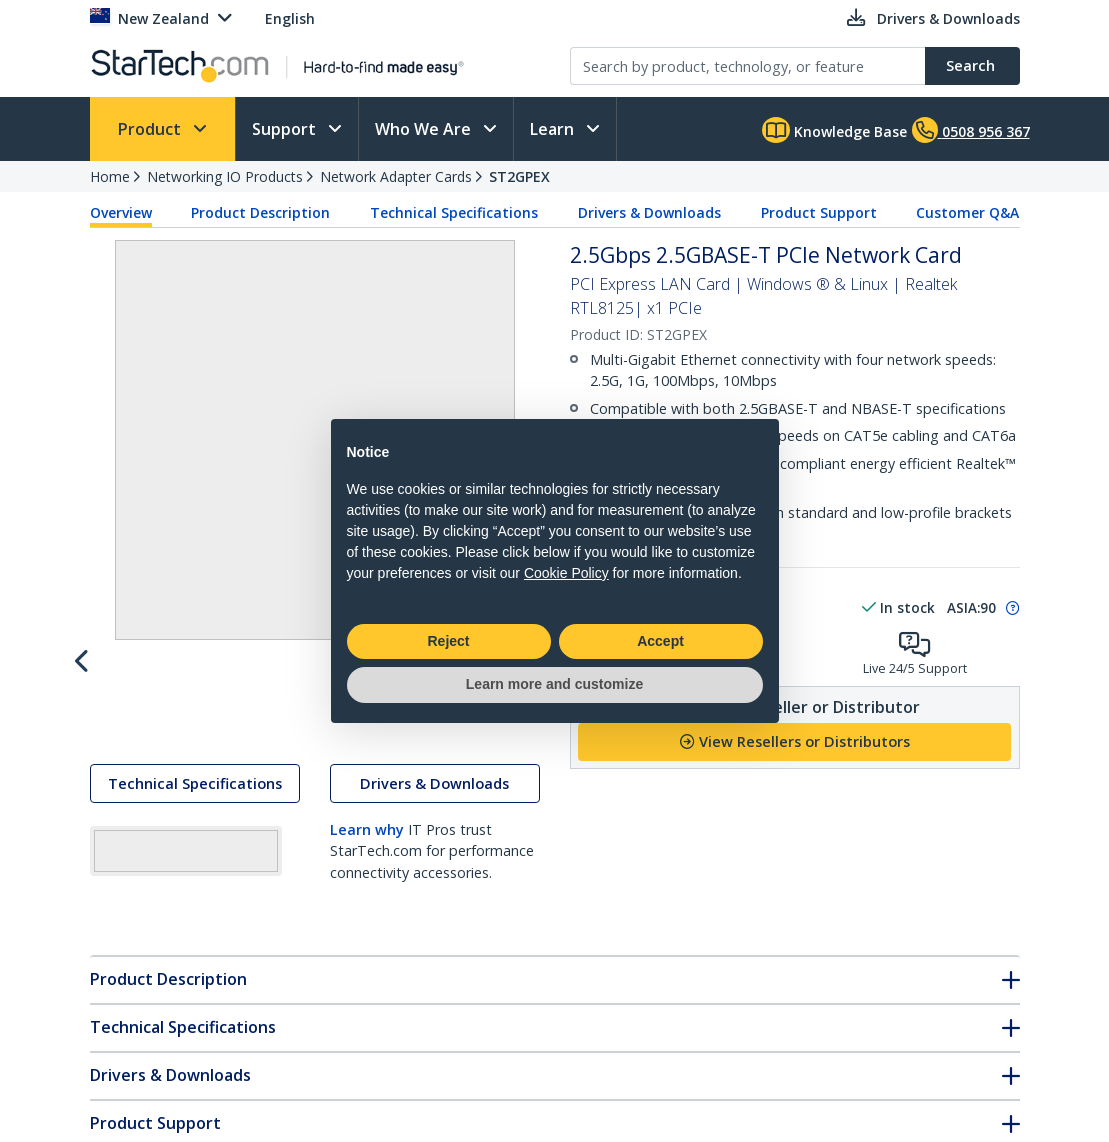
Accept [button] (660, 641)
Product (151, 129)
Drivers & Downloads (649, 212)
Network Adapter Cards (396, 176)
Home (110, 176)
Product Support (819, 212)
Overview (121, 212)
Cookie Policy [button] (566, 573)
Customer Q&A (967, 212)
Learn (554, 129)
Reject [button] (448, 641)
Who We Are (425, 129)
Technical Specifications (454, 212)
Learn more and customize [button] (554, 684)
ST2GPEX (519, 176)
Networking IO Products (225, 176)
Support (286, 129)
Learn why (367, 956)
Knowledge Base (834, 130)
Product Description (260, 212)
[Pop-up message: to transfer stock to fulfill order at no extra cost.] (1010, 608)
